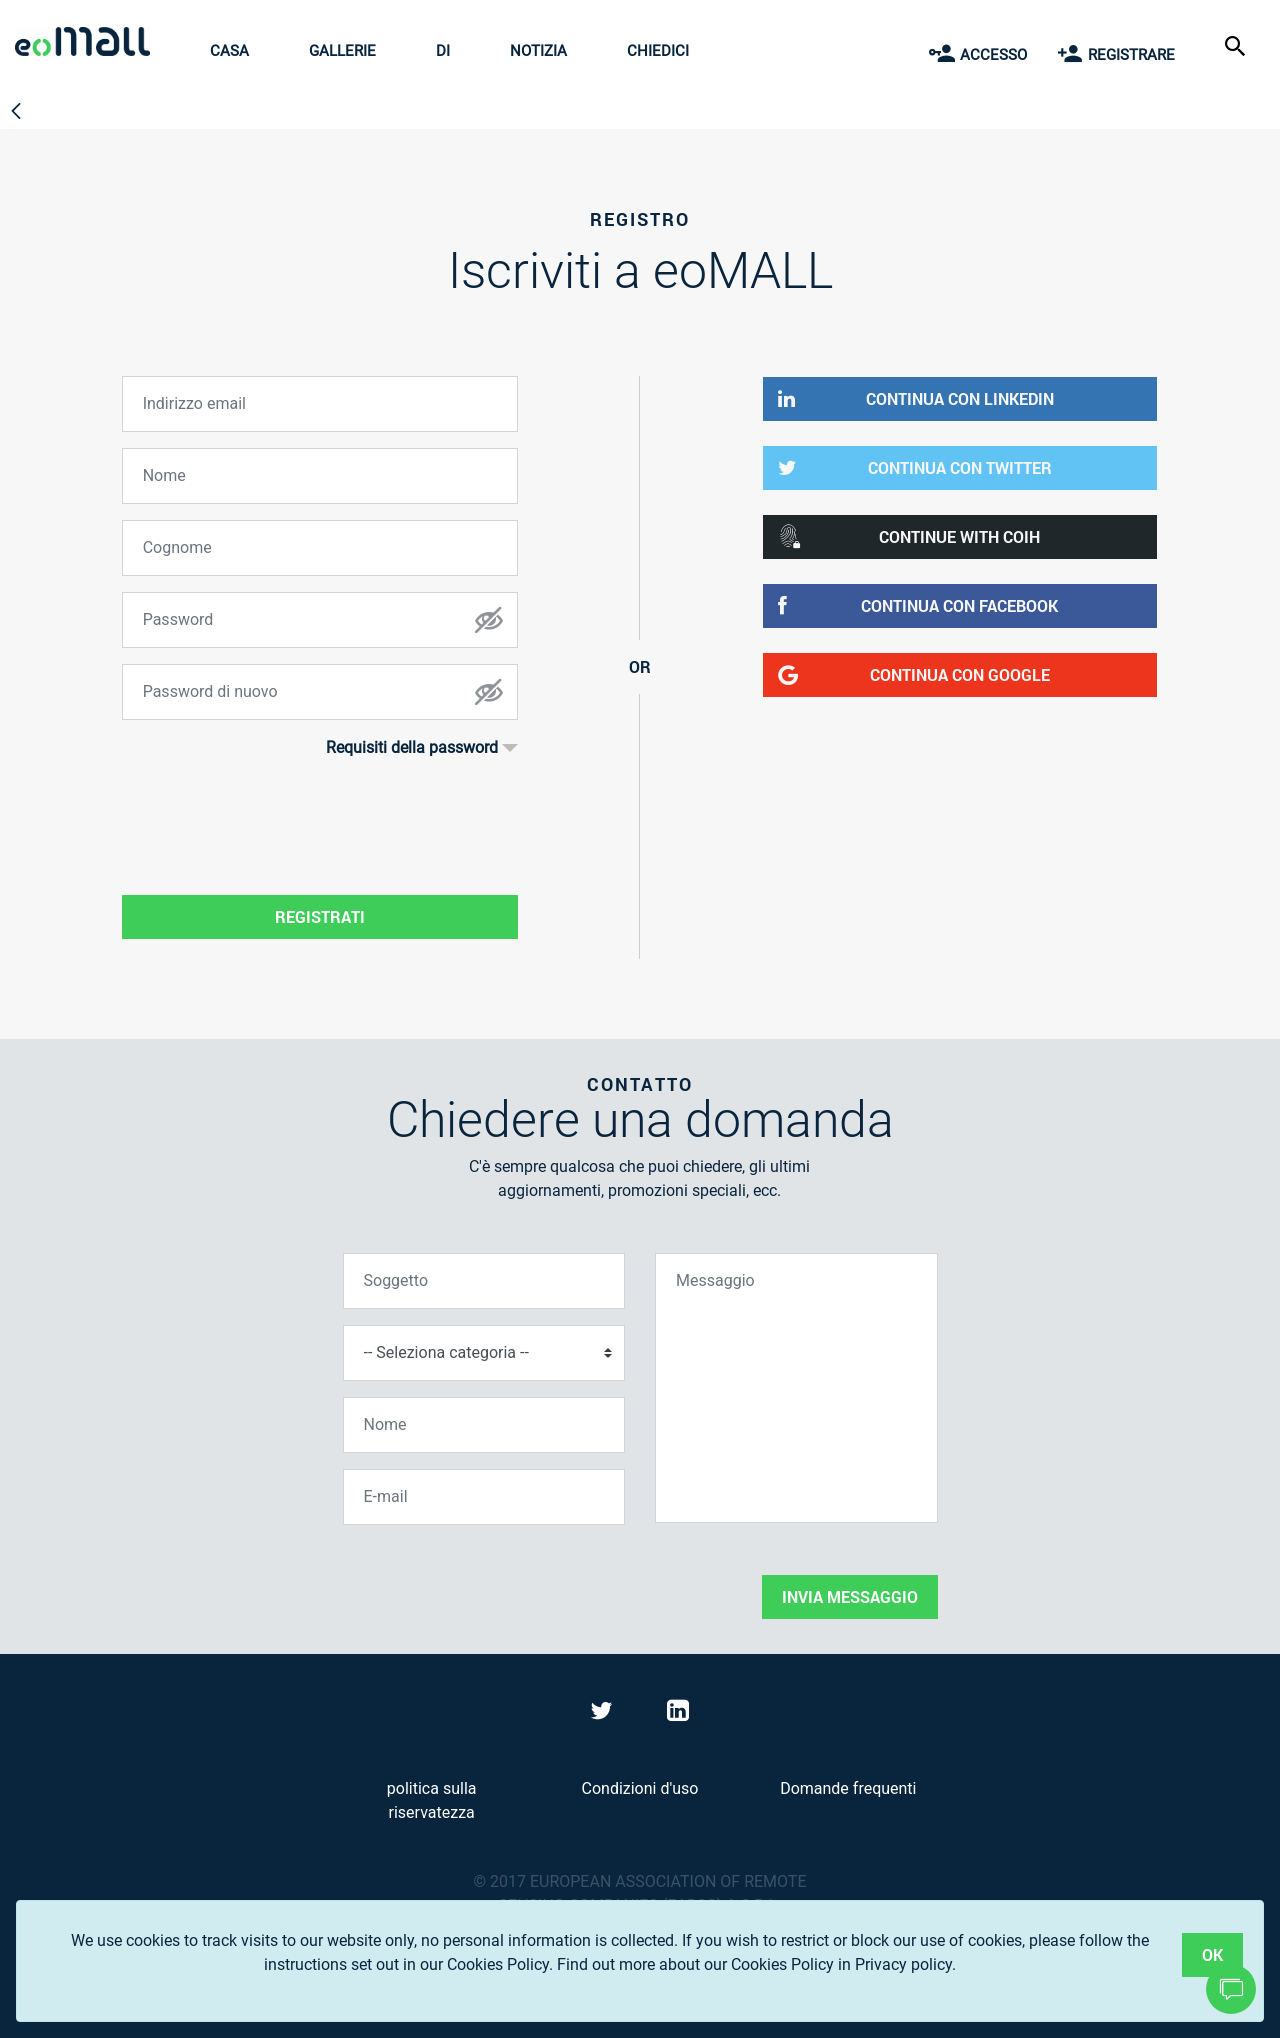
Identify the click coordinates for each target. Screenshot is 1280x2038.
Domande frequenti (848, 1788)
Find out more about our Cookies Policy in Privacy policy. (756, 1964)
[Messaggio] (796, 1388)
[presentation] (495, 1580)
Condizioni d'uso (640, 1788)
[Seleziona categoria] (484, 1353)
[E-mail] (484, 1497)
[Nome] (484, 1425)
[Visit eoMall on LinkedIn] (678, 1714)
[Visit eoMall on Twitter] (604, 1714)
